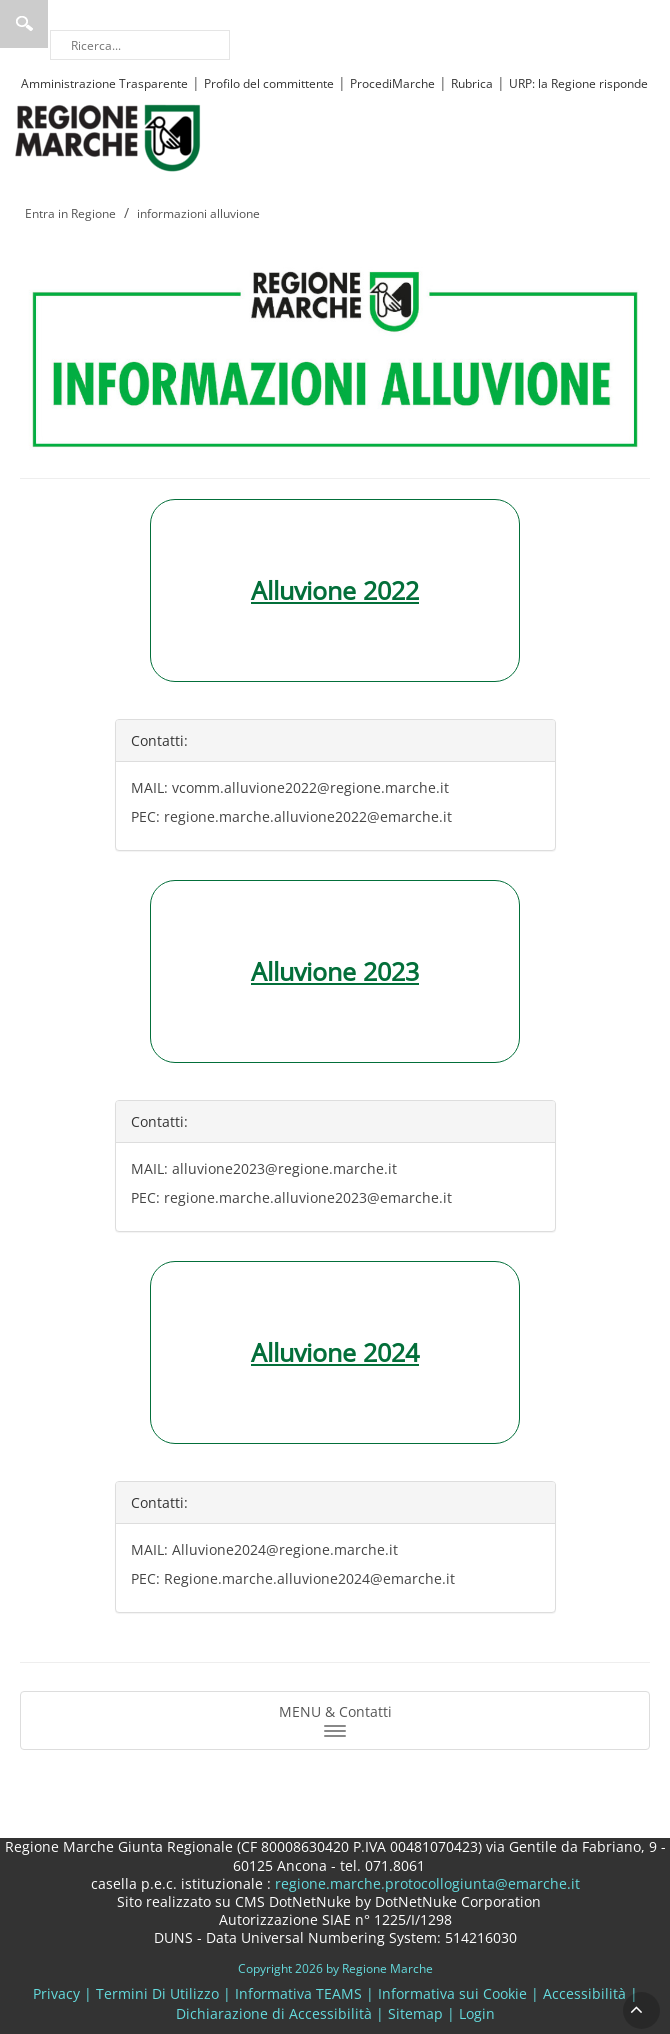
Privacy (56, 1993)
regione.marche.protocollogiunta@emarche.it (425, 1883)
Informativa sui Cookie (452, 1993)
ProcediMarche (392, 83)
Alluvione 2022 (335, 590)
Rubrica (472, 83)
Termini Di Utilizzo (157, 1993)
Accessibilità (584, 1993)
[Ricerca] (140, 45)
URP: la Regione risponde (578, 83)
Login (477, 2013)
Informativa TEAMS (298, 1993)
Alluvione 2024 (335, 1352)
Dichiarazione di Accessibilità (274, 2013)
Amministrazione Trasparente (104, 83)
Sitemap (415, 2013)
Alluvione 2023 (335, 971)
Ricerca (24, 24)
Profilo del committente (269, 83)
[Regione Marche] (108, 136)
